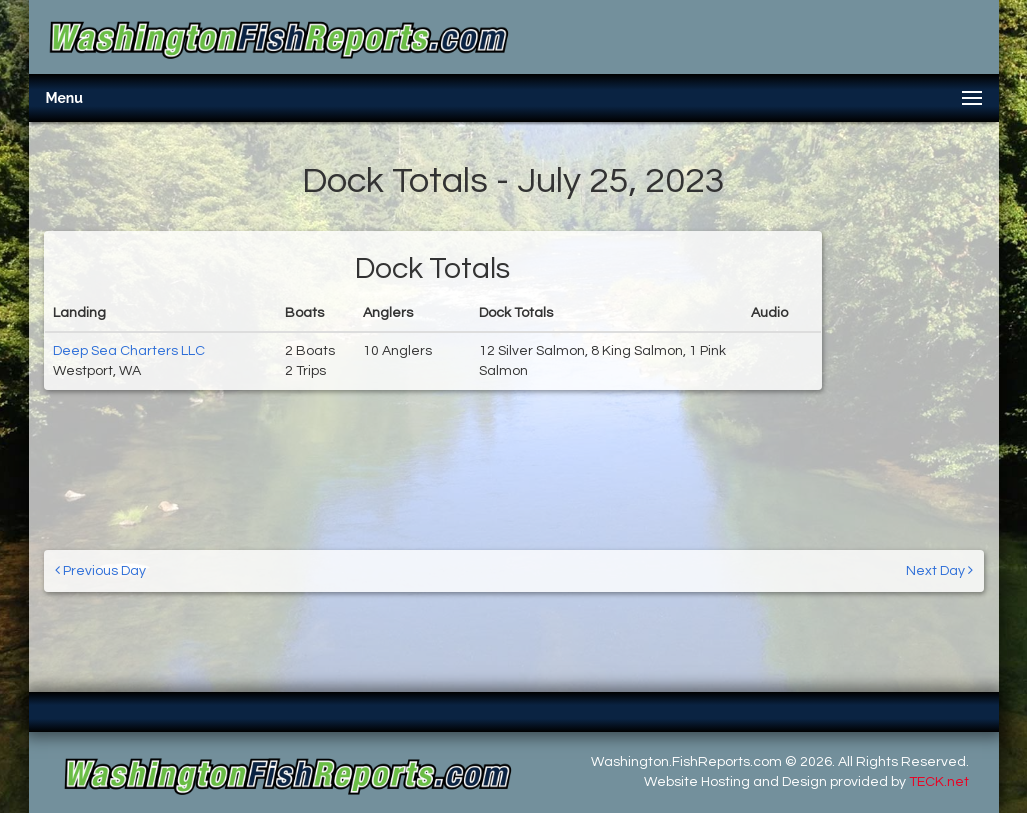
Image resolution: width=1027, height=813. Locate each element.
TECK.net (939, 782)
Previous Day (100, 570)
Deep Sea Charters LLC (129, 351)
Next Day (939, 570)
